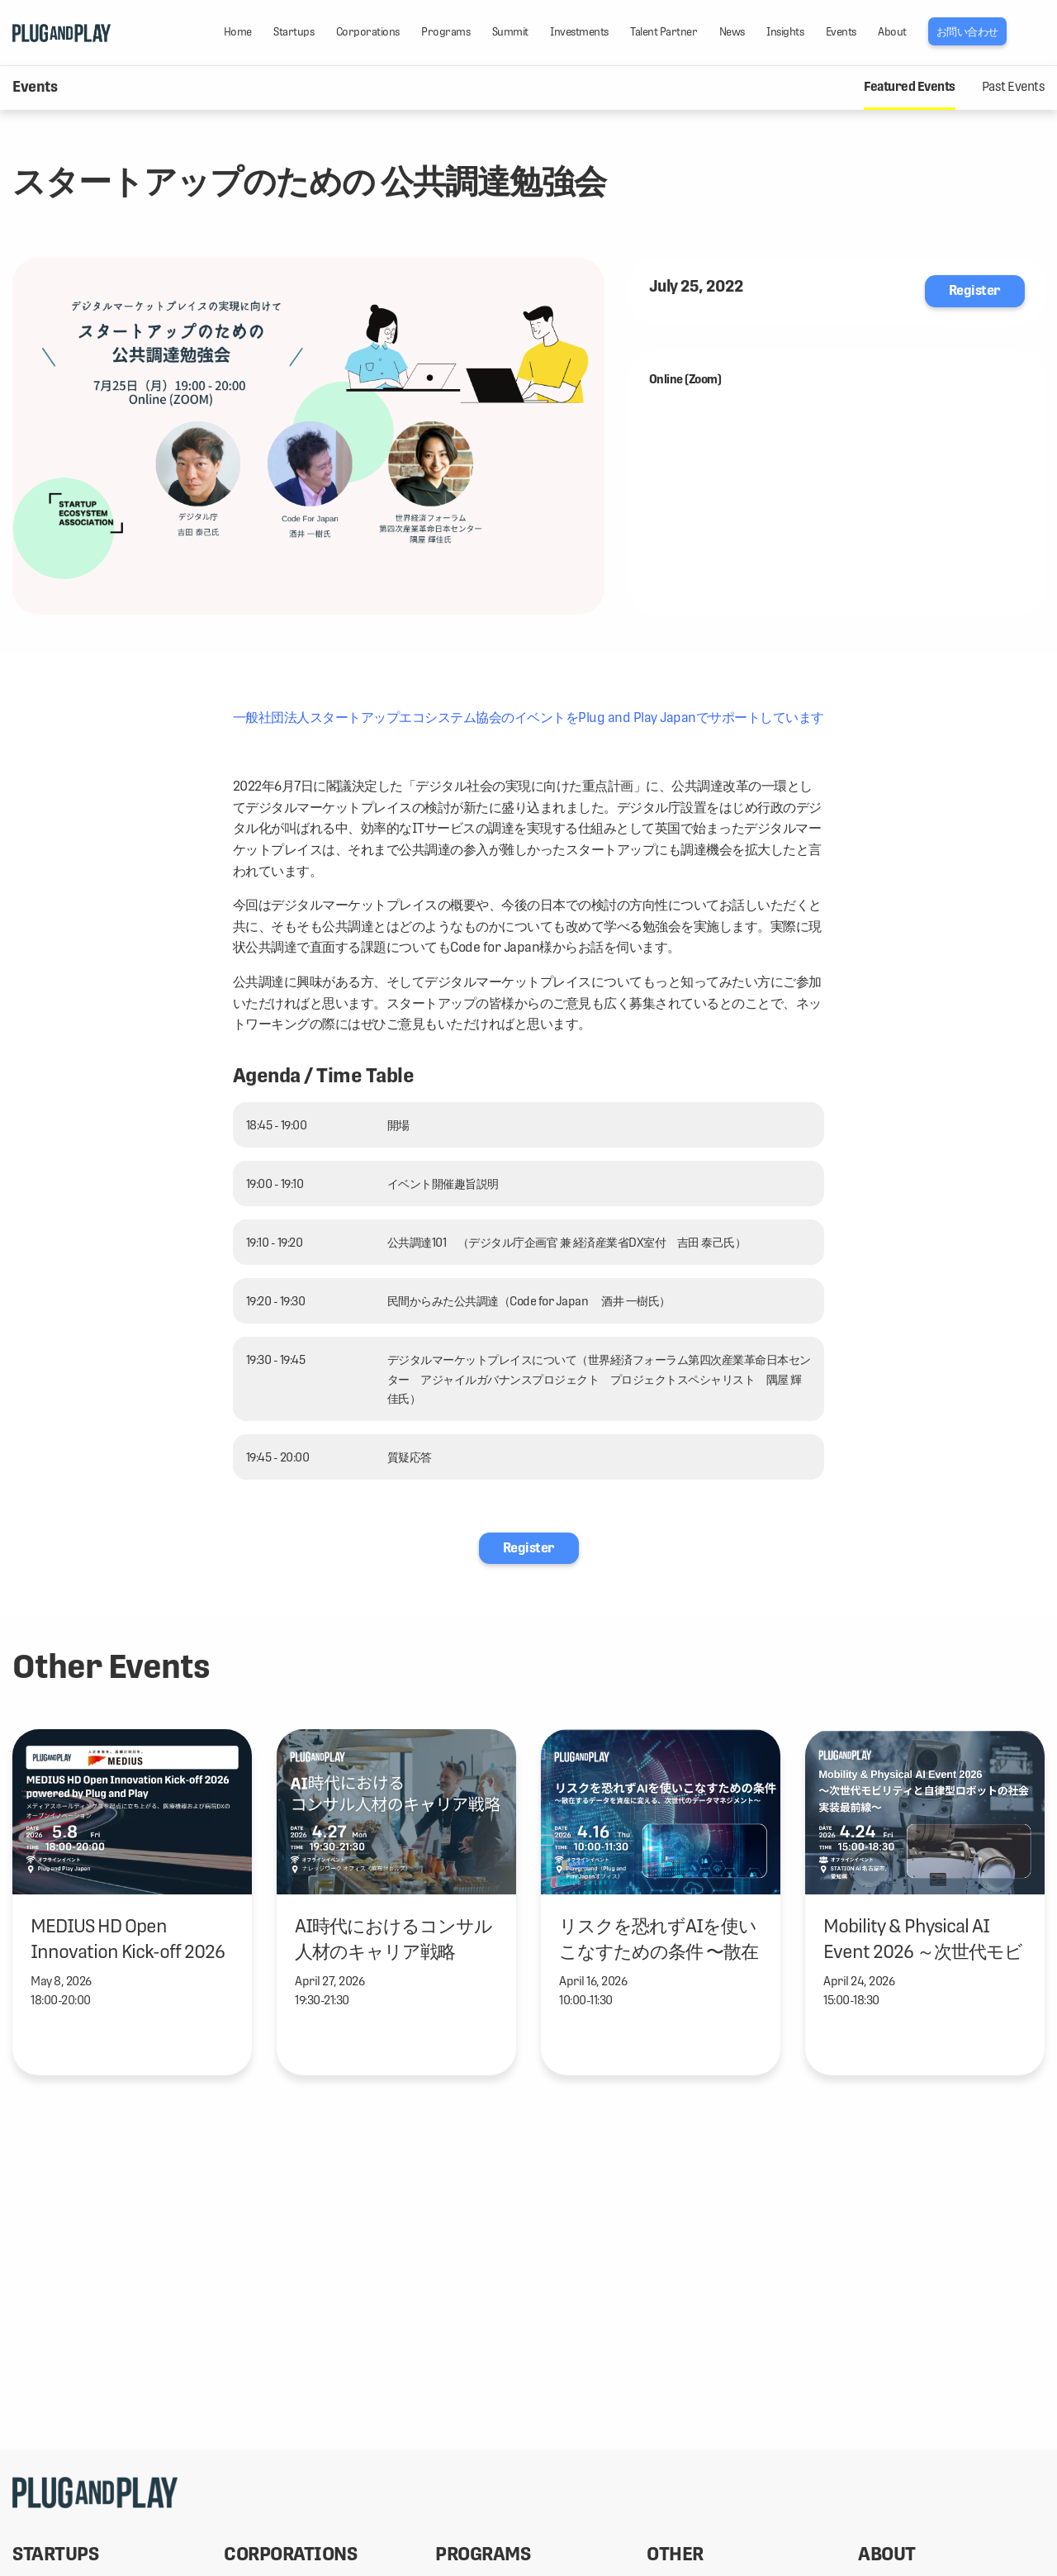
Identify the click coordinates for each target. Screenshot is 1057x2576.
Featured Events (909, 86)
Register (975, 290)
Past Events (1013, 86)
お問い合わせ (967, 32)
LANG (1036, 32)
